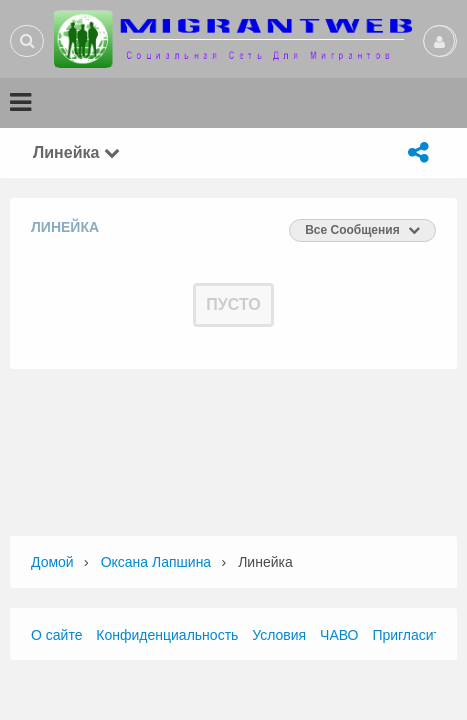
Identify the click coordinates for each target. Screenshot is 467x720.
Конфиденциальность (167, 635)
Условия (279, 635)
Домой (52, 562)
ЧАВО (339, 635)
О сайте (56, 635)
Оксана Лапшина (156, 562)
